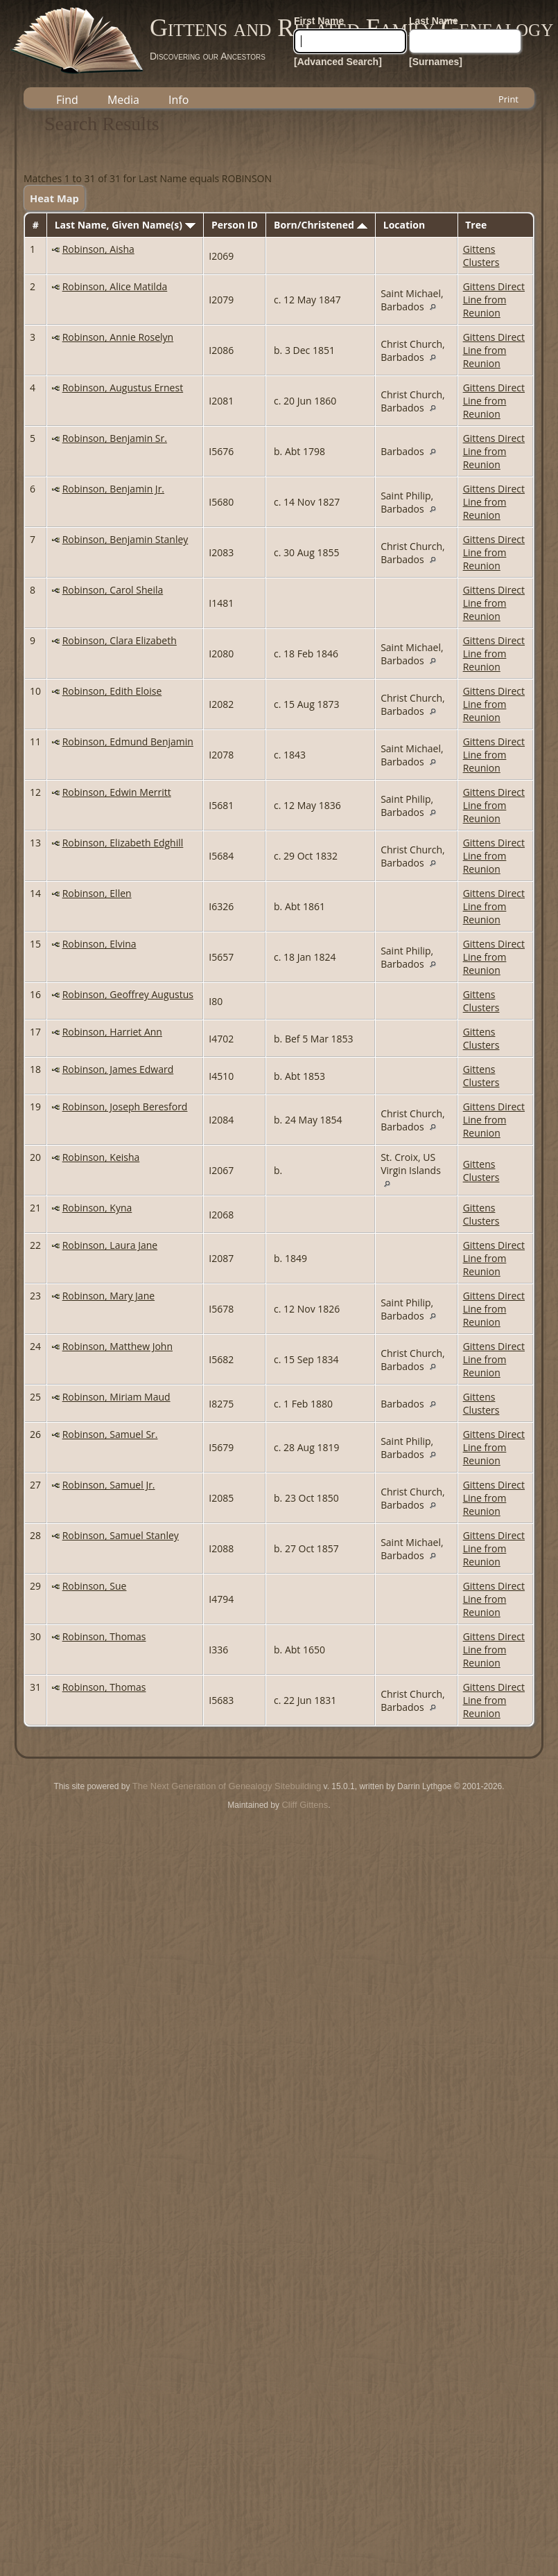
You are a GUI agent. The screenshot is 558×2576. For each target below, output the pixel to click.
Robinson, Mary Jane (108, 1295)
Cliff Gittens (304, 1805)
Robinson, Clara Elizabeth (119, 640)
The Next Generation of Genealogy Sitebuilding (226, 1786)
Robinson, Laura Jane (109, 1245)
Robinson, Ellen (97, 893)
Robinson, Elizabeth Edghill (123, 842)
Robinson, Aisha (98, 249)
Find (67, 99)
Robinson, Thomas (104, 1636)
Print (508, 99)
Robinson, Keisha (101, 1157)
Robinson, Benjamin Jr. (113, 488)
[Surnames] (435, 61)
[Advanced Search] (338, 61)
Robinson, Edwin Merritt (116, 792)
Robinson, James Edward (118, 1069)
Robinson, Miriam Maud (116, 1396)
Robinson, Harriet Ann (112, 1031)
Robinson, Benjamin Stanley (125, 539)
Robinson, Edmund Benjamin (127, 741)
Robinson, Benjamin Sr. (114, 438)
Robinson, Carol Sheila (113, 589)
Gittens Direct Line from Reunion (494, 299)
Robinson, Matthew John (117, 1346)
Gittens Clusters (481, 255)
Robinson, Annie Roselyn (117, 337)
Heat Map (54, 198)
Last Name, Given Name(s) (125, 224)
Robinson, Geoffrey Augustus (127, 994)
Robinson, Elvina (99, 943)
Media (123, 99)
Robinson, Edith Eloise (112, 691)
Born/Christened (320, 224)
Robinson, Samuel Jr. (108, 1484)
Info (178, 99)
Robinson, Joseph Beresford (125, 1106)
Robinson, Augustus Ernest (122, 387)
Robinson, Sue (94, 1585)
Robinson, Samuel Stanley (120, 1535)
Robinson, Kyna (97, 1207)
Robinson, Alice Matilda (115, 286)
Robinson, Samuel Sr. (110, 1434)
